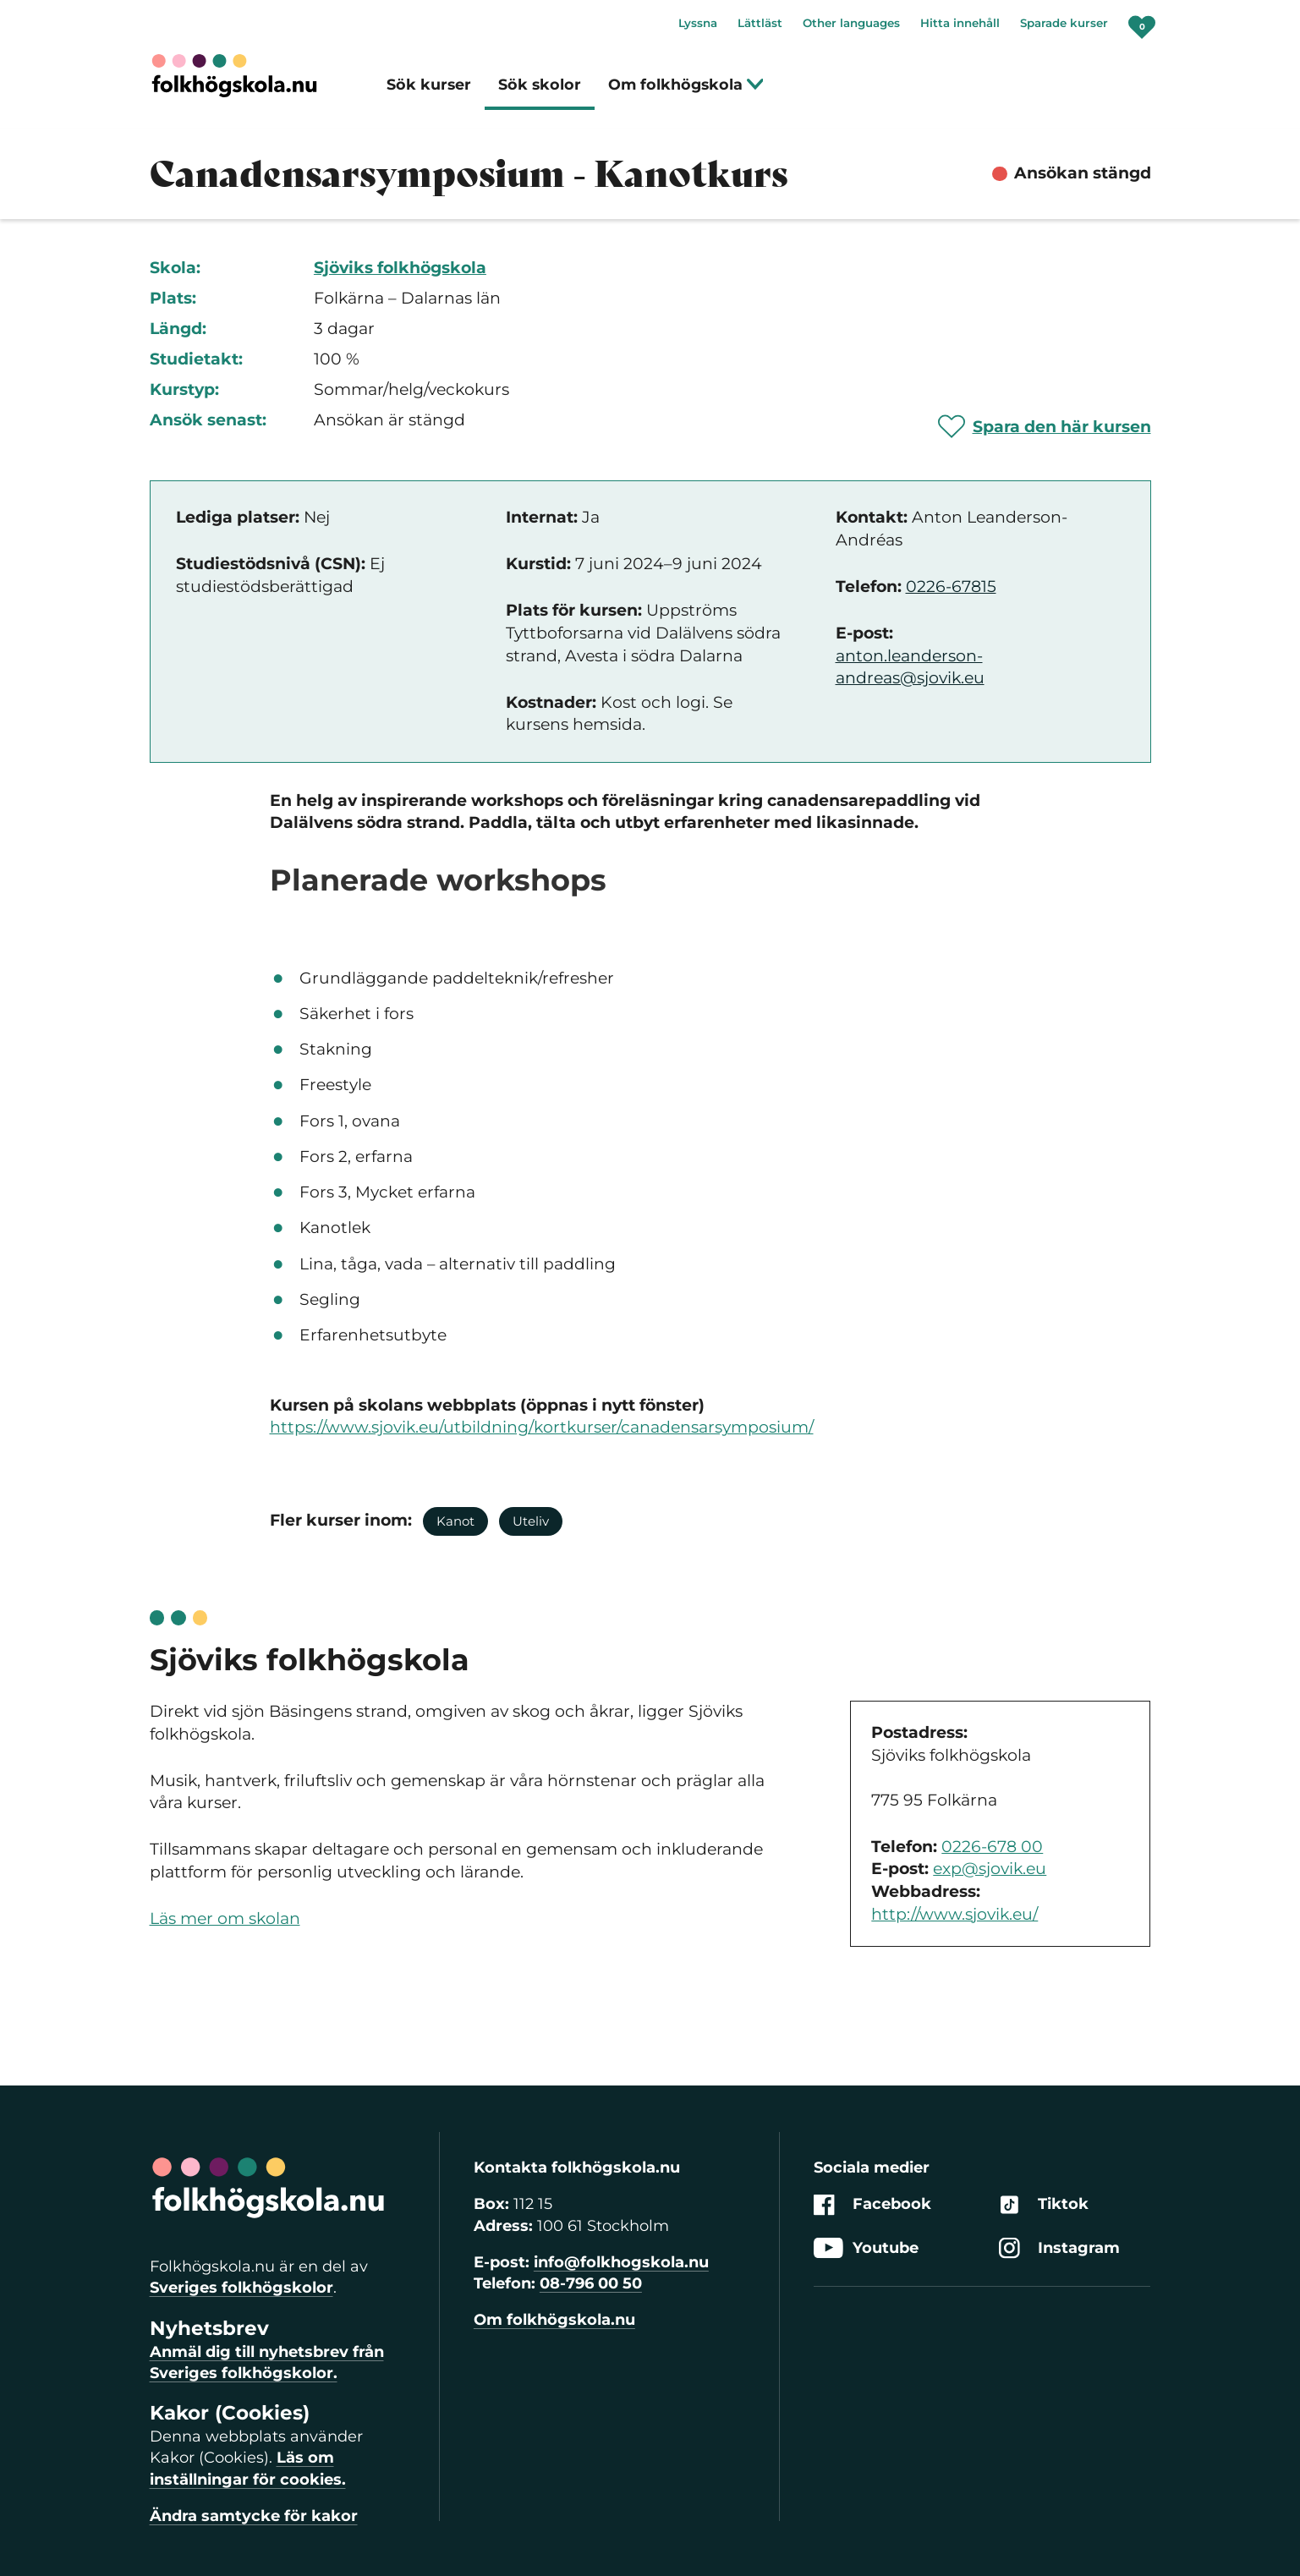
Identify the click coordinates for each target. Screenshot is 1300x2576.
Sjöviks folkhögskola (400, 267)
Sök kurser (429, 84)
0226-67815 (951, 586)
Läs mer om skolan (225, 1918)
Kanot (455, 1521)
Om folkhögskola (686, 84)
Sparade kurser (1064, 23)
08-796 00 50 (591, 2283)
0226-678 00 (992, 1846)
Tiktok (1044, 2205)
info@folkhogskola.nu (621, 2262)
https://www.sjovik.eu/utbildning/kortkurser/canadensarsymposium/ (542, 1427)
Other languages (851, 23)
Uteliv (531, 1521)
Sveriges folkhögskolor (241, 2287)
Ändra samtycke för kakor (254, 2516)
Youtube (866, 2248)
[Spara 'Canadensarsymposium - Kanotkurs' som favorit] (1044, 426)
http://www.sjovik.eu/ (954, 1914)
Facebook (872, 2205)
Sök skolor (539, 84)
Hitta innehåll (960, 23)
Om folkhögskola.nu (554, 2319)
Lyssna (697, 23)
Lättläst (760, 23)
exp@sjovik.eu (989, 1868)
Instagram (1059, 2248)
